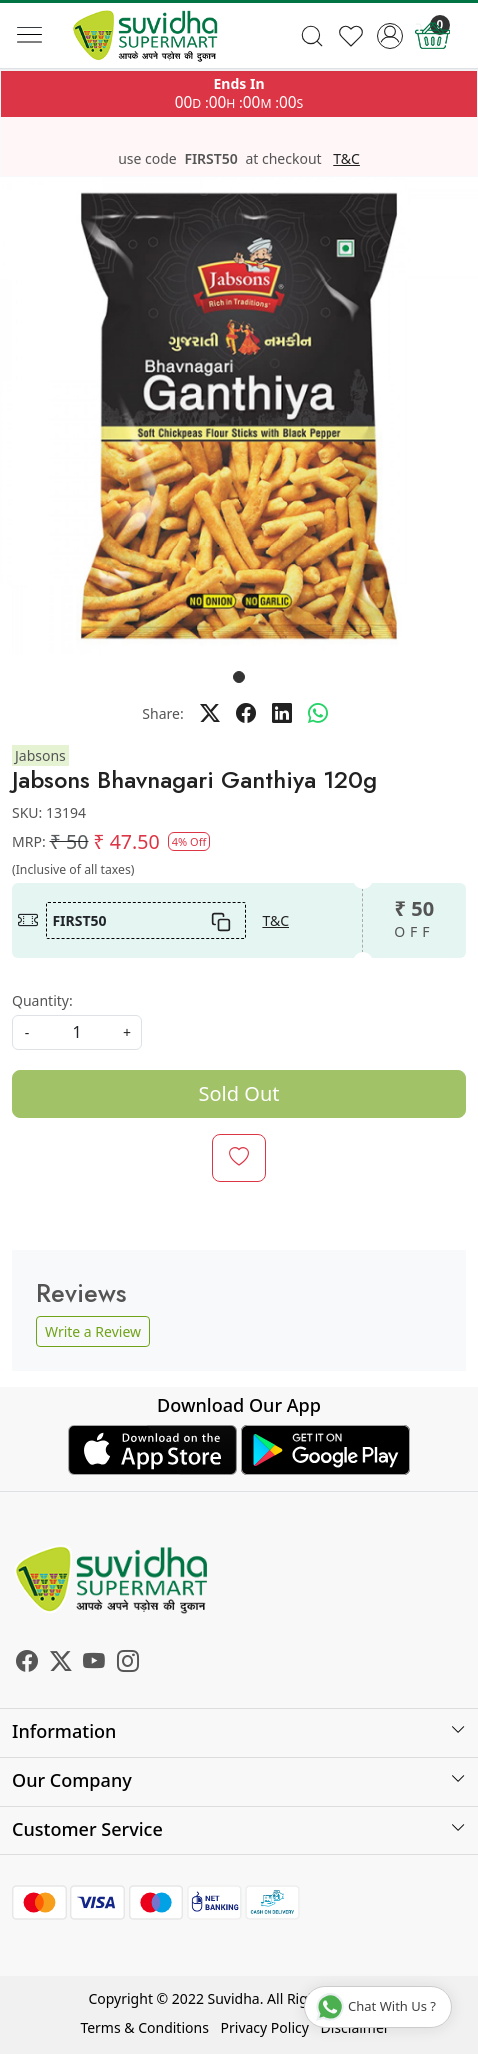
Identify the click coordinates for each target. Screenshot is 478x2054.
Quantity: (42, 1000)
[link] (312, 36)
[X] (61, 1664)
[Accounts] (389, 36)
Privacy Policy (265, 2027)
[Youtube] (94, 1664)
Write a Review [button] (93, 1331)
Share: (162, 713)
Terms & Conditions (144, 2027)
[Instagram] (128, 1664)
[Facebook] (27, 1664)
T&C (346, 159)
